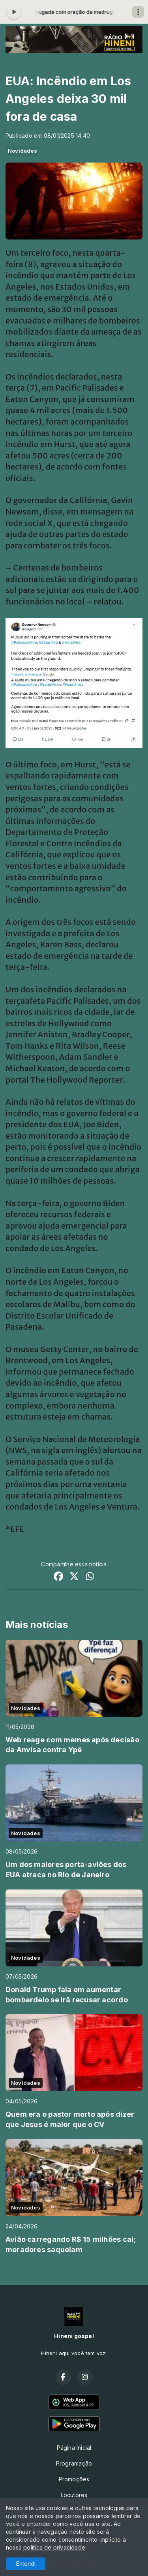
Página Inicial (74, 2447)
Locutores (74, 2495)
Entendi (26, 2563)
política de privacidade (54, 2547)
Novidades (22, 151)
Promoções (74, 2479)
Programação (74, 2463)
